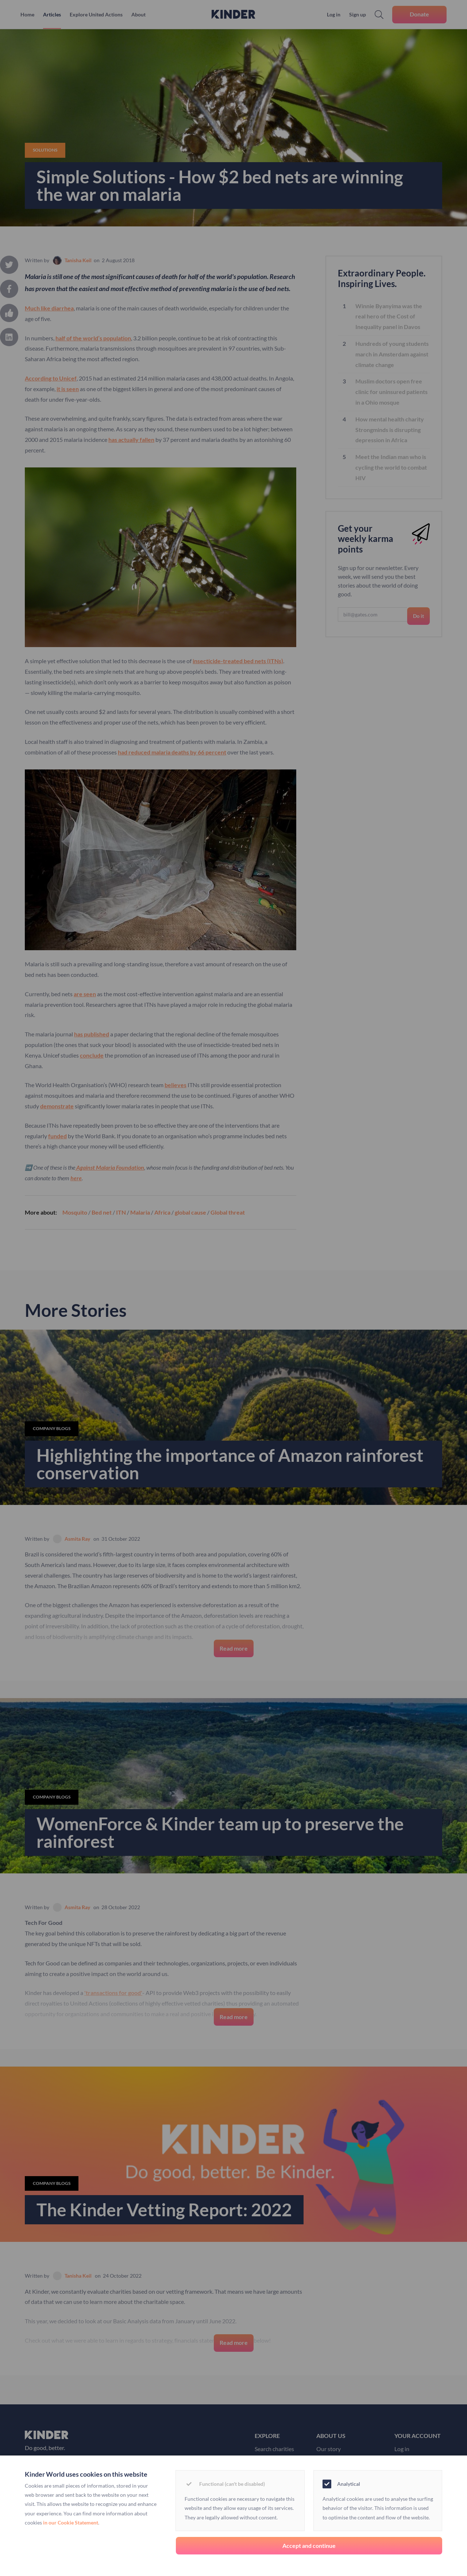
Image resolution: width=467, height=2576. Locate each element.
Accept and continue (309, 2545)
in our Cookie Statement (70, 2522)
